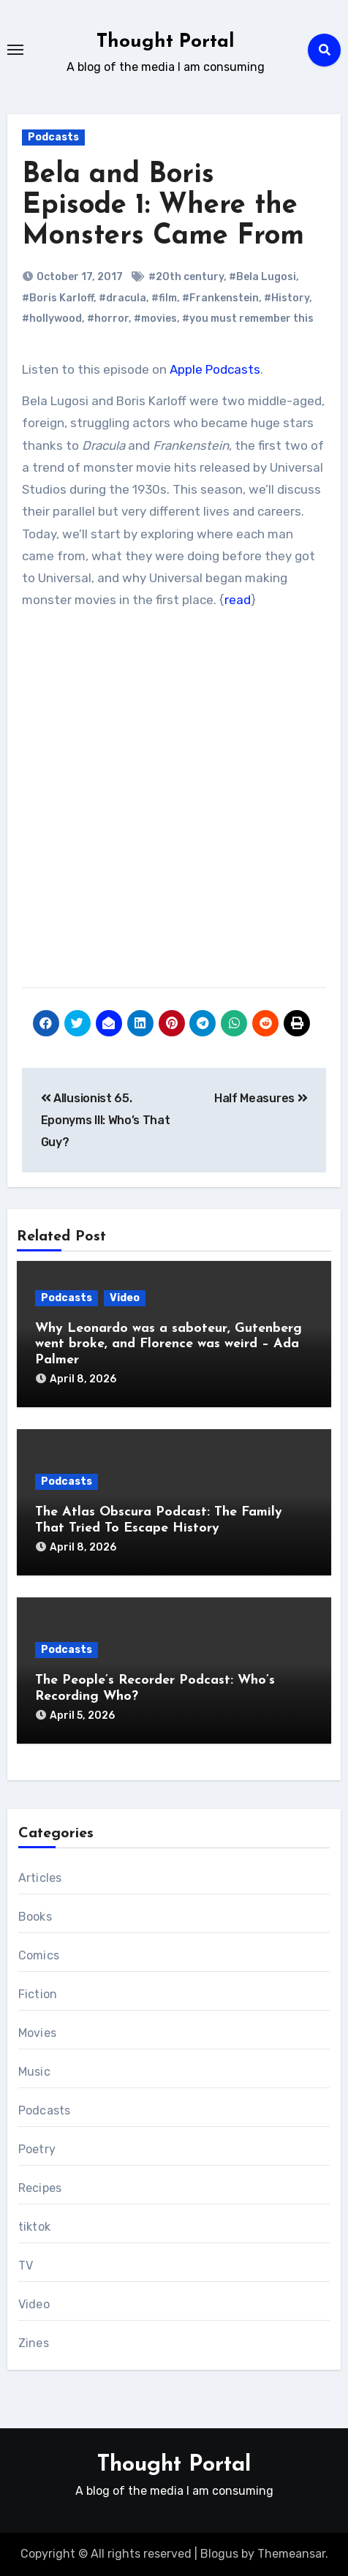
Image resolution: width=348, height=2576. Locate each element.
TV (25, 2265)
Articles (40, 1878)
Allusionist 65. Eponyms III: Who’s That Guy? (105, 1120)
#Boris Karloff (58, 298)
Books (35, 1917)
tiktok (34, 2227)
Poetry (37, 2149)
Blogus (219, 2554)
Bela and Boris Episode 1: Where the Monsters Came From (163, 206)
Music (34, 2072)
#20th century (186, 277)
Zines (33, 2343)
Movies (37, 2033)
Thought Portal (166, 42)
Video (125, 1298)
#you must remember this (248, 318)
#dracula (122, 298)
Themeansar (291, 2554)
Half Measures (260, 1098)
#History (286, 298)
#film (164, 298)
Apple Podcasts (215, 369)
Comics (38, 1955)
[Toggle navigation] (15, 50)
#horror (108, 318)
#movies (155, 318)
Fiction (37, 1994)
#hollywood (52, 318)
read (237, 599)
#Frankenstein (220, 298)
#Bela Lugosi (262, 277)
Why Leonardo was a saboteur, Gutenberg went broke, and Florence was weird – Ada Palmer (168, 1344)
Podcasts (53, 137)
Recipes (39, 2188)
